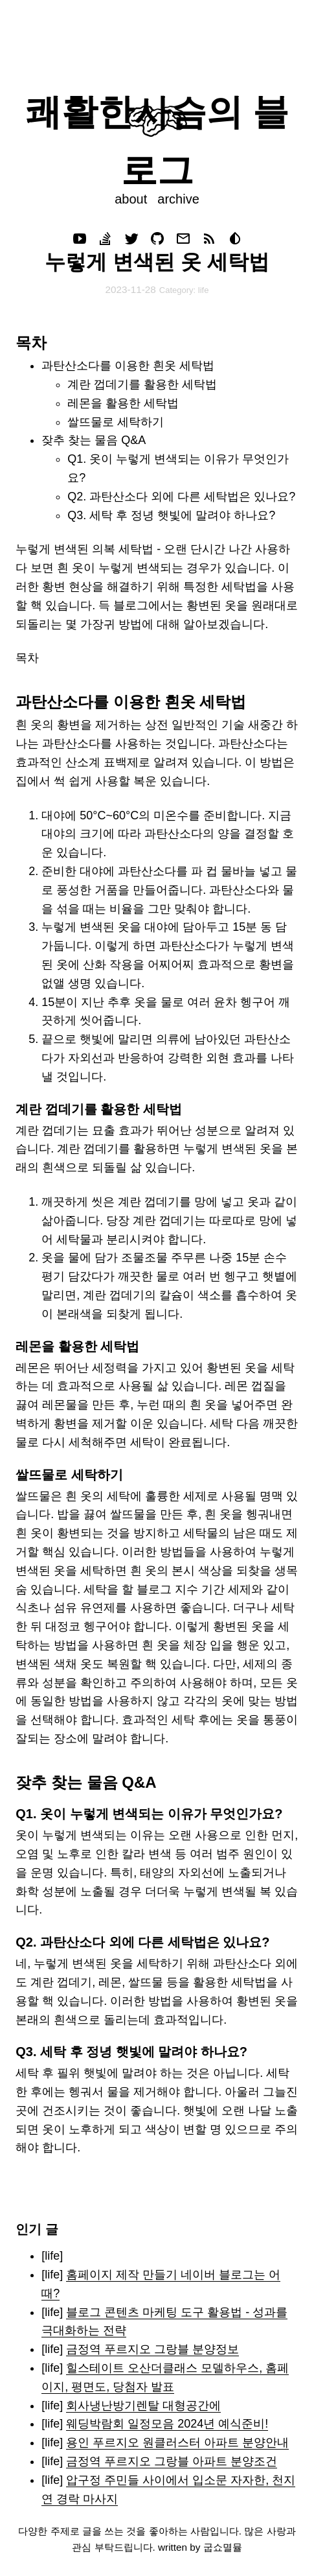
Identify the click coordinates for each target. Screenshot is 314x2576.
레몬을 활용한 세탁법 (123, 403)
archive (178, 199)
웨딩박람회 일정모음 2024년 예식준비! (167, 2423)
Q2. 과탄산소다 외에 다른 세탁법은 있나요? (181, 496)
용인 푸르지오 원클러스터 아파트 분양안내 (177, 2442)
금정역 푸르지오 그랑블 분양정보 (152, 2349)
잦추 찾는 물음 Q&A (93, 440)
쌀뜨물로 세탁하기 (115, 422)
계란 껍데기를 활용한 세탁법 (142, 384)
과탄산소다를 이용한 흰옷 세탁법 (127, 365)
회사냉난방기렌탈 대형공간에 (143, 2405)
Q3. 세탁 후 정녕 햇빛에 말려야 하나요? (171, 515)
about (131, 199)
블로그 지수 (167, 1589)
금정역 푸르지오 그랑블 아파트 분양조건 (171, 2461)
